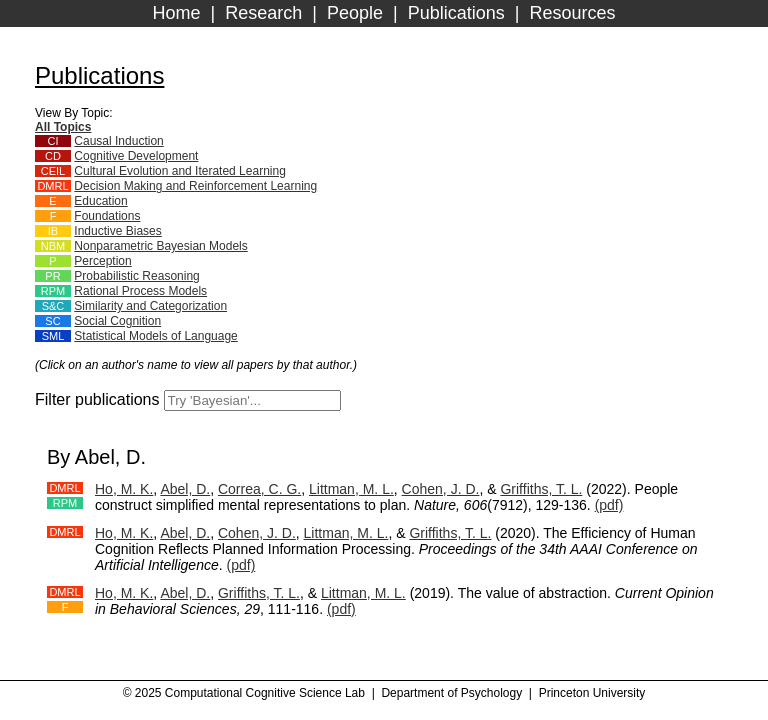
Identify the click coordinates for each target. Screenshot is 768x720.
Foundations (107, 216)
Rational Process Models (140, 291)
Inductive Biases (117, 231)
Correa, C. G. (259, 489)
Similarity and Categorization (150, 306)
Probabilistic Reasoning (136, 276)
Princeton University (592, 693)
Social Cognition (117, 321)
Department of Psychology (451, 693)
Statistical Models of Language (155, 336)
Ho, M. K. (124, 489)
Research (263, 13)
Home (177, 13)
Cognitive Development (136, 156)
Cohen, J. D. (441, 489)
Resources (572, 13)
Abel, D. (185, 489)
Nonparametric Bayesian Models (160, 246)
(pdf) (609, 505)
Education (100, 201)
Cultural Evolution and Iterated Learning (179, 171)
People (355, 13)
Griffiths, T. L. (541, 489)
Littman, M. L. (351, 489)
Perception (102, 261)
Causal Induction (118, 141)
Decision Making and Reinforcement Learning (195, 186)
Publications (456, 13)
